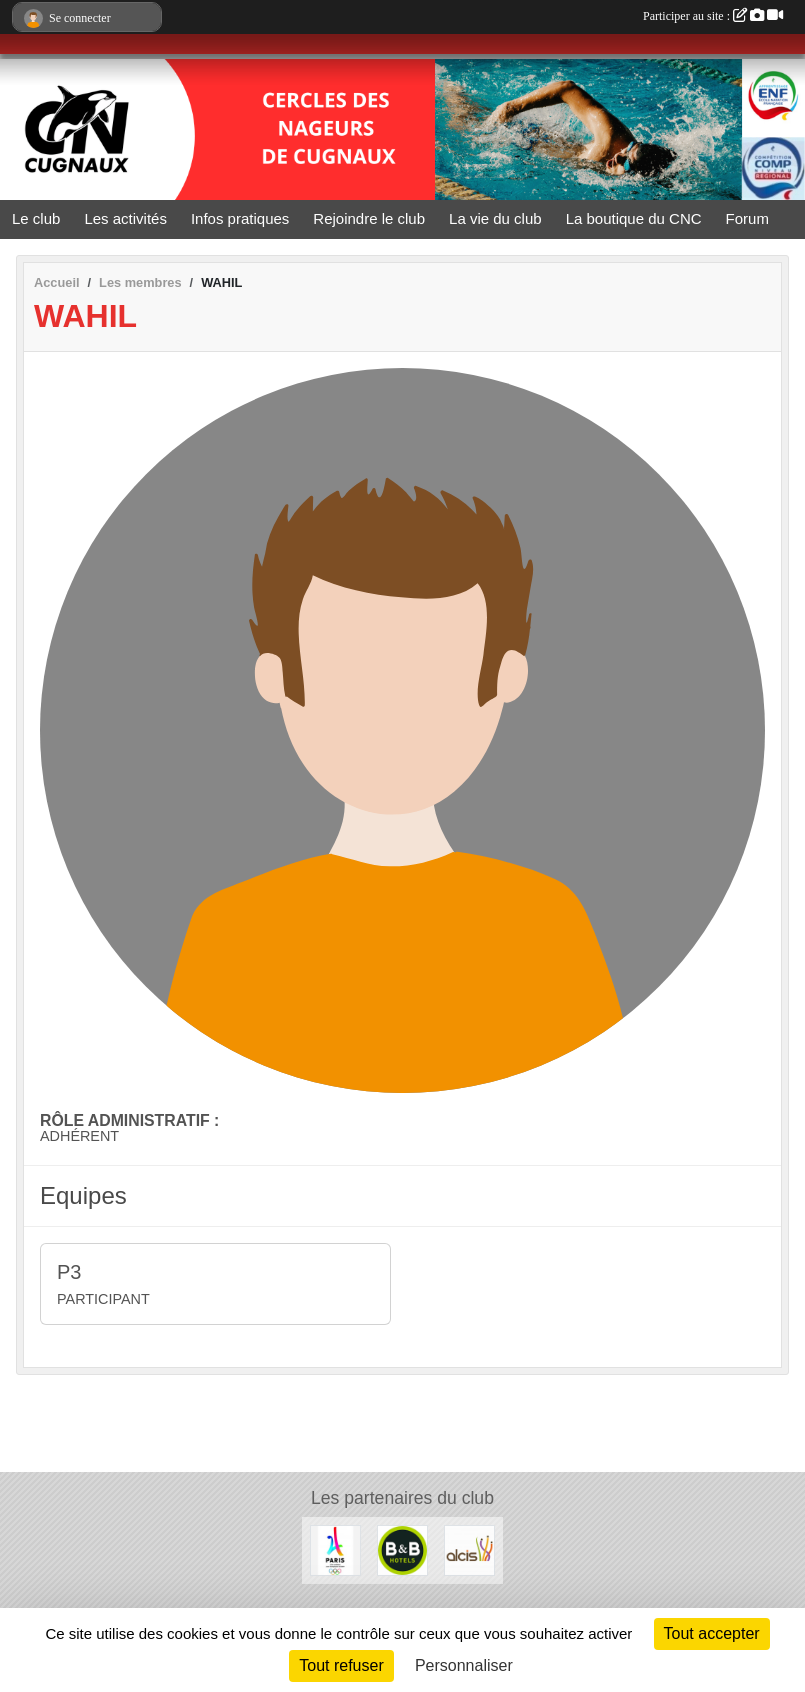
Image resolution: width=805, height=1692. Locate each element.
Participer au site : (713, 16)
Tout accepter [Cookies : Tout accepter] (712, 1633)
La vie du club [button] (495, 218)
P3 (69, 1272)
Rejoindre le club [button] (369, 218)
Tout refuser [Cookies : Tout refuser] (341, 1665)
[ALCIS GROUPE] (469, 1549)
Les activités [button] (125, 218)
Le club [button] (36, 218)
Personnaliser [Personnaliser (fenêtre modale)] (464, 1665)
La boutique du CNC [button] (634, 218)
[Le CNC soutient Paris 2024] (335, 1549)
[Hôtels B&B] (402, 1549)
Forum (747, 218)
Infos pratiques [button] (240, 218)
